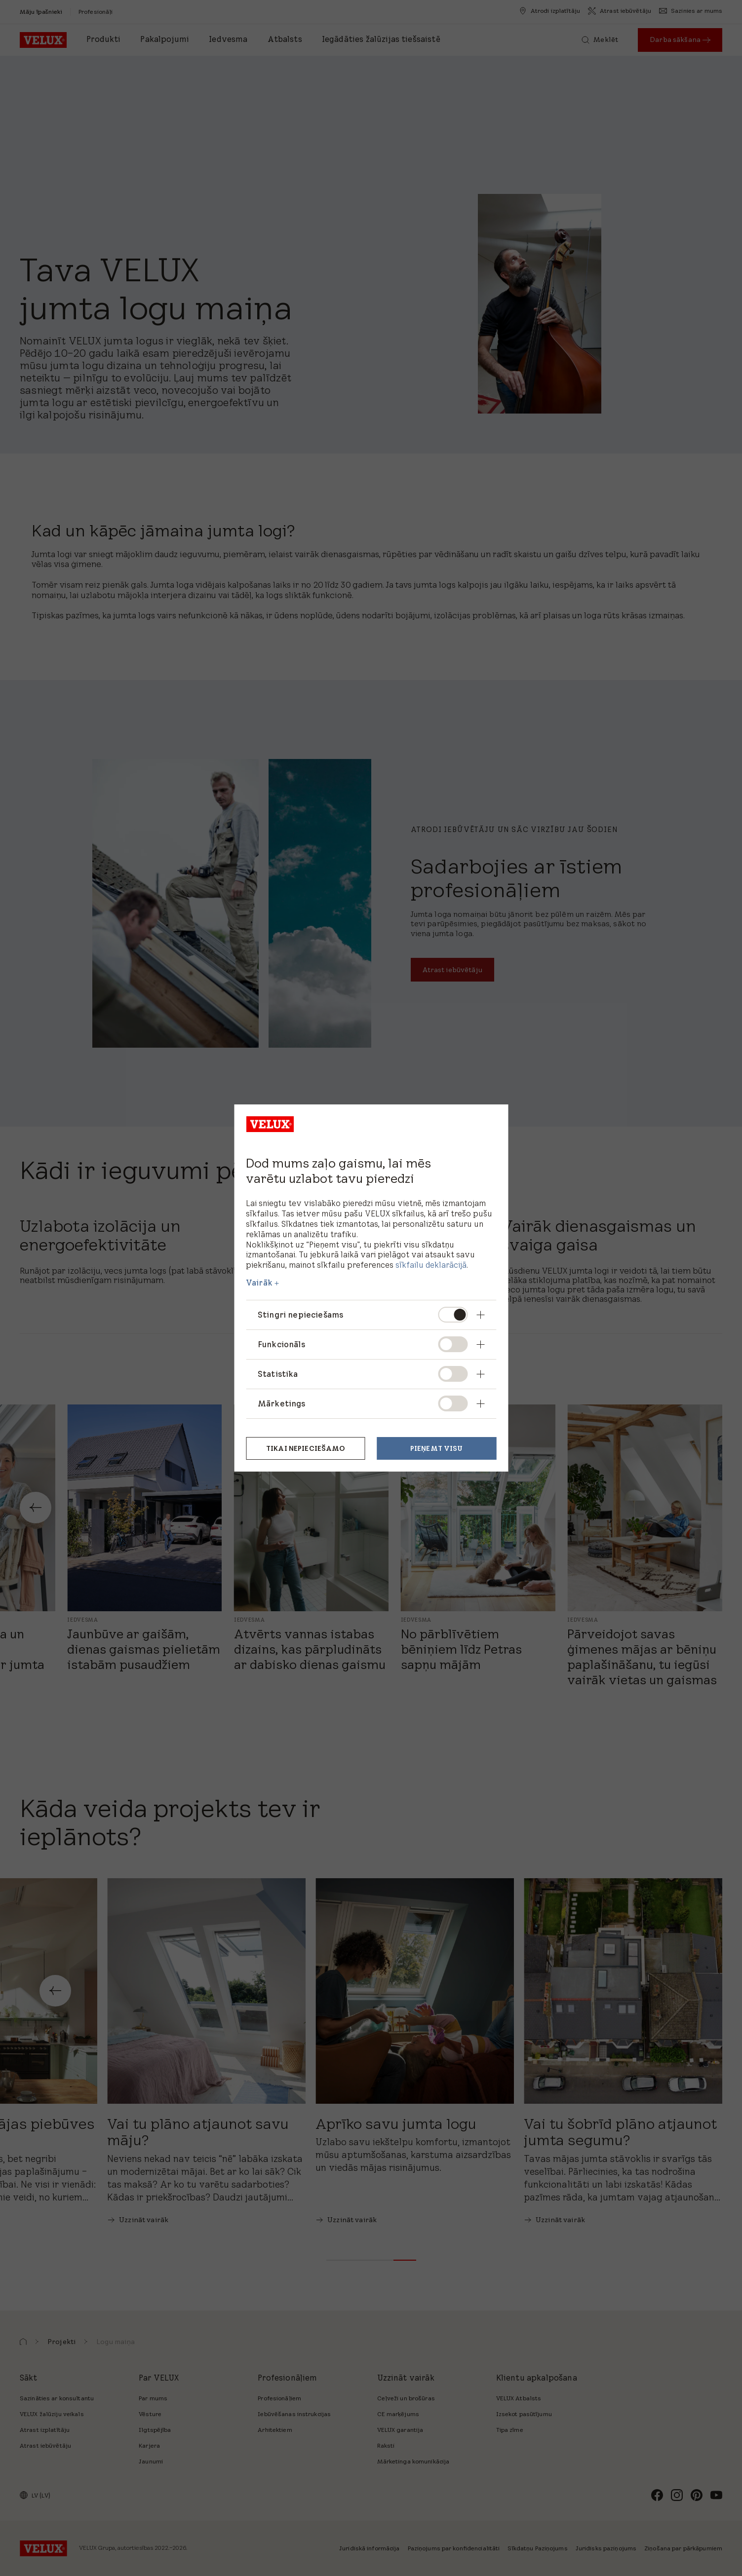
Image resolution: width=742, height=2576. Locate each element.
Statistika (278, 1374)
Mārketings (282, 1403)
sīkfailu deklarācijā (431, 1265)
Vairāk (259, 1282)
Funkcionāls (281, 1344)
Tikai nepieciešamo (305, 1448)
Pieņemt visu (436, 1448)
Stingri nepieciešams (300, 1315)
